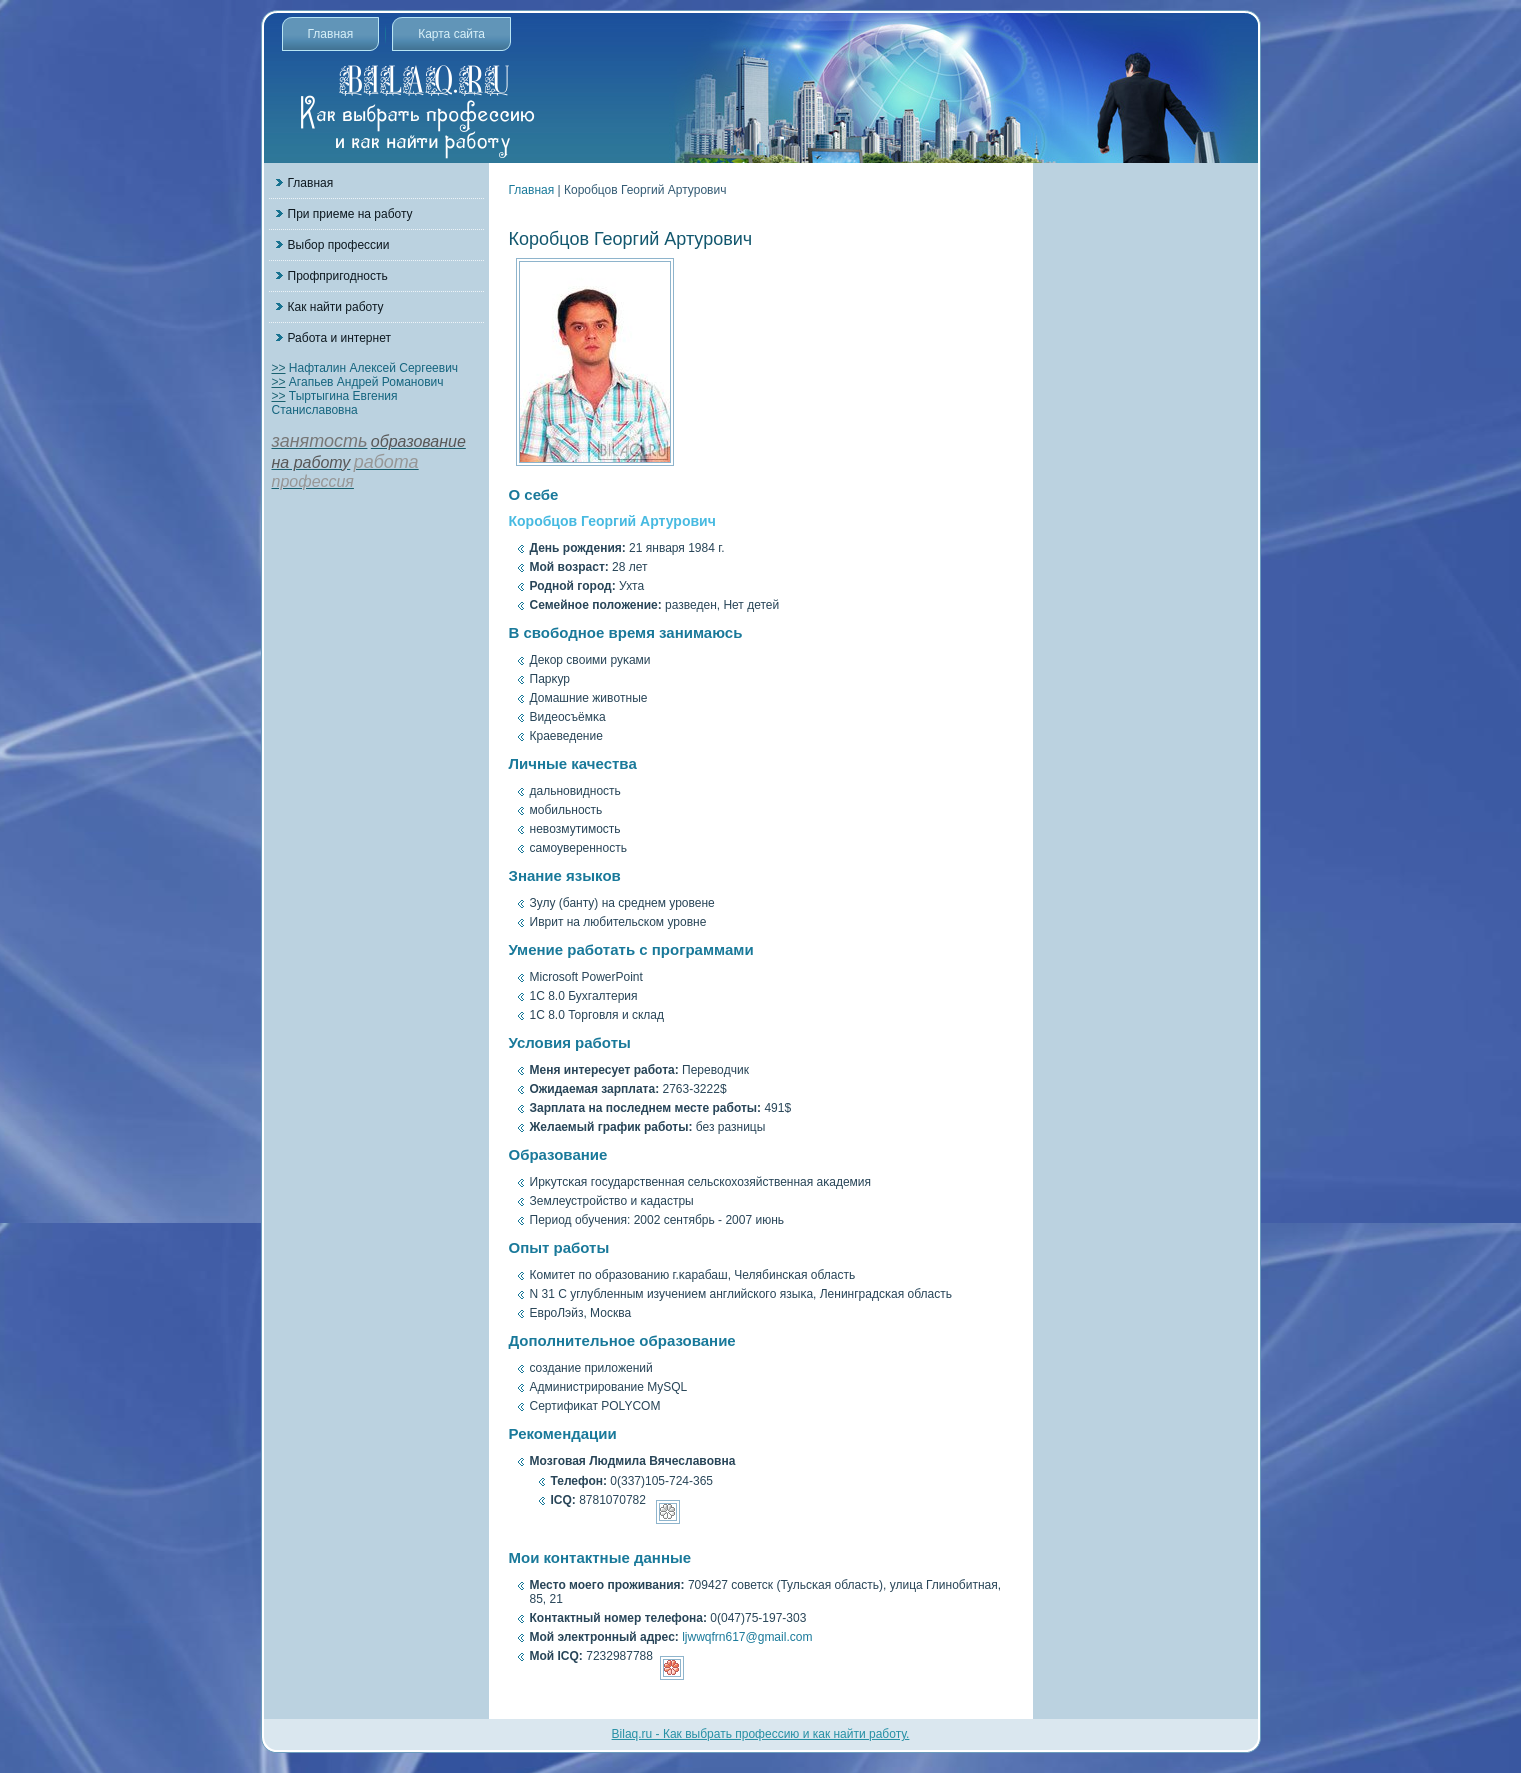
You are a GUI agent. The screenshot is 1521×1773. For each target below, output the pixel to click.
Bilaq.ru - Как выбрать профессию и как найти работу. (761, 1734)
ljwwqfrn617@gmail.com (747, 1637)
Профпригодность (338, 276)
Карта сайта (451, 34)
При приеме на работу (350, 214)
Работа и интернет (339, 338)
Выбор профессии (339, 245)
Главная (331, 34)
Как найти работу (336, 307)
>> (279, 368)
